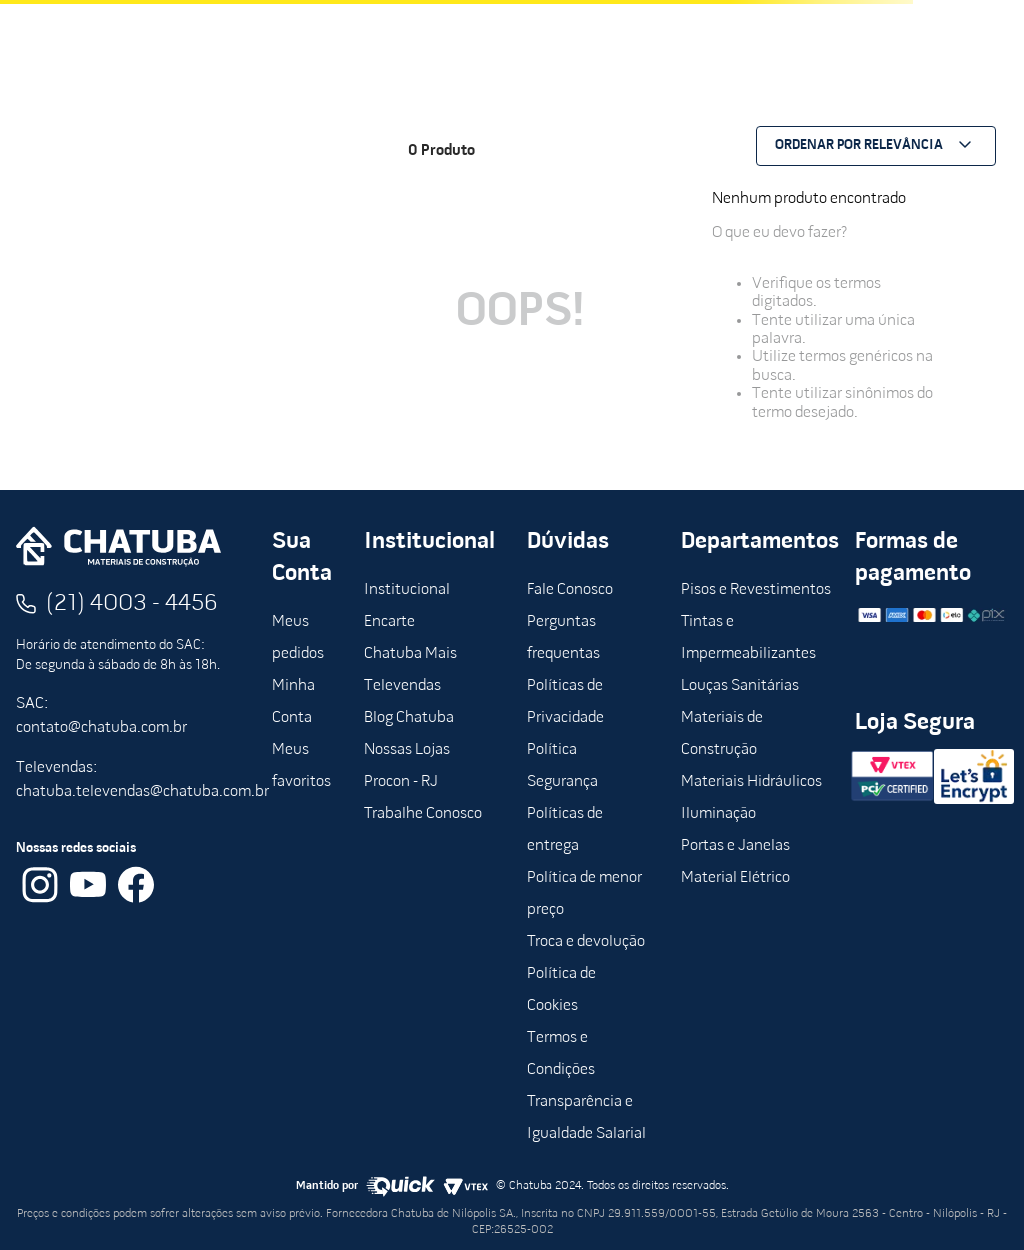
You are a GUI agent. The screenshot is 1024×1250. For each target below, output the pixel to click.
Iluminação (718, 814)
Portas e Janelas (735, 846)
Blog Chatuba (409, 718)
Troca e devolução (586, 942)
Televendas (402, 686)
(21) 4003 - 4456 (132, 604)
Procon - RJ (401, 782)
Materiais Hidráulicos (751, 782)
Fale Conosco (570, 590)
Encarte (389, 622)
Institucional (407, 590)
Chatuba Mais (410, 654)
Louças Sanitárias (740, 686)
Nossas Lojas (407, 750)
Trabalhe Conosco (423, 814)
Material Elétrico (735, 878)
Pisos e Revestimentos (756, 590)
